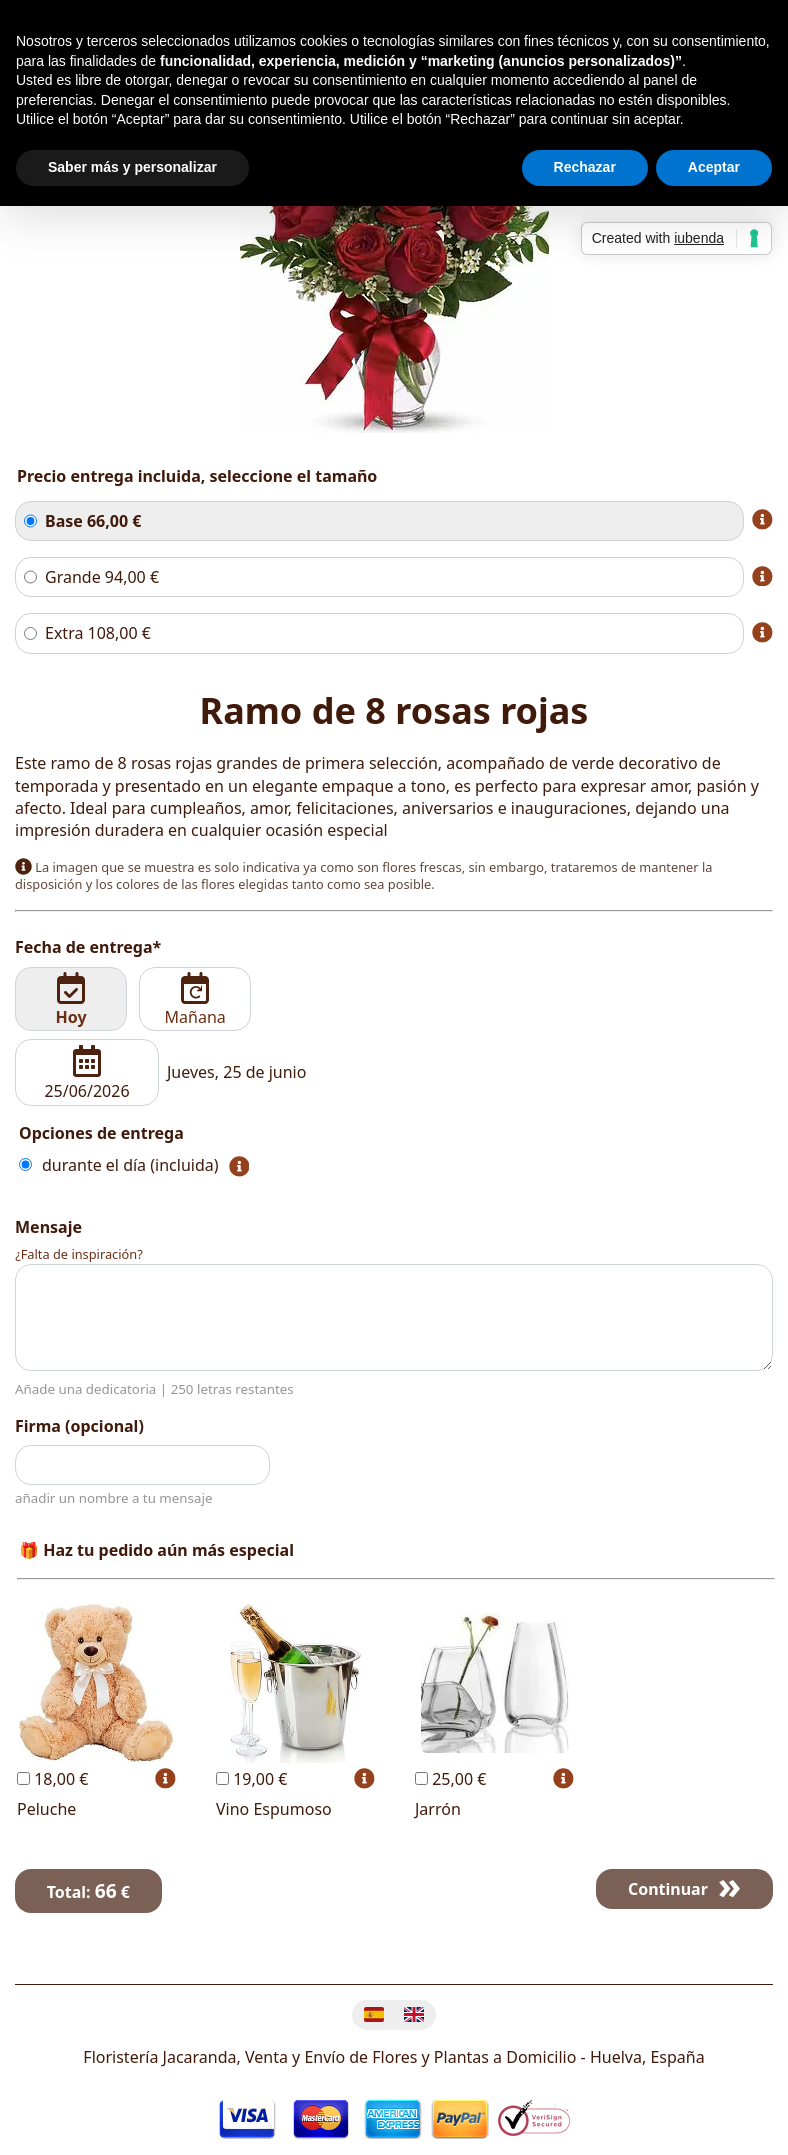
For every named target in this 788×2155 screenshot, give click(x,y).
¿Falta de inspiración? (79, 1254)
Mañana (195, 1000)
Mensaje (48, 1227)
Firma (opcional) (79, 1426)
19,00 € (251, 1779)
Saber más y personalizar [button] (132, 167)
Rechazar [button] (585, 167)
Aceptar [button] (714, 167)
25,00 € (450, 1779)
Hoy (71, 1000)
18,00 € (52, 1779)
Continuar (668, 1889)
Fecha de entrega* (88, 947)
